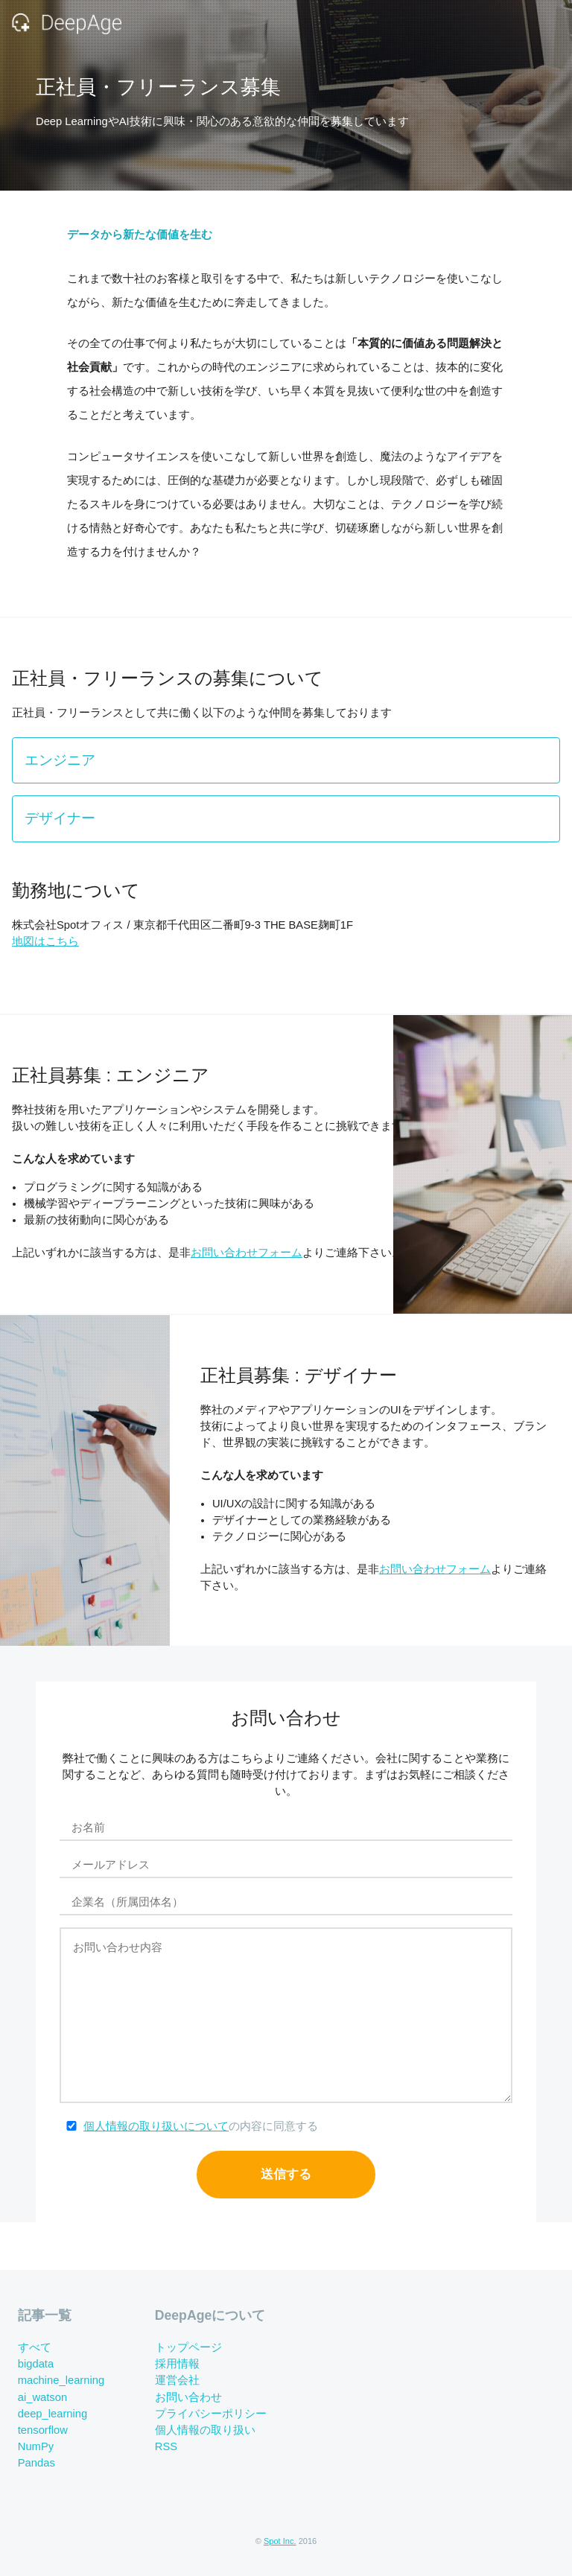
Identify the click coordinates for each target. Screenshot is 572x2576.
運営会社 (177, 2381)
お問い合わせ (188, 2397)
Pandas (36, 2463)
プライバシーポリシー (211, 2414)
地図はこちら (45, 941)
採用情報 (177, 2364)
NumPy (36, 2446)
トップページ (188, 2347)
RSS (166, 2446)
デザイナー (60, 818)
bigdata (36, 2364)
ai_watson (42, 2397)
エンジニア (60, 760)
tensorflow (43, 2430)
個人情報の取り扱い (205, 2430)
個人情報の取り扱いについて (156, 2126)
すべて (34, 2347)
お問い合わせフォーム (246, 1253)
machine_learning (61, 2381)
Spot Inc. (280, 2541)
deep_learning (52, 2414)
